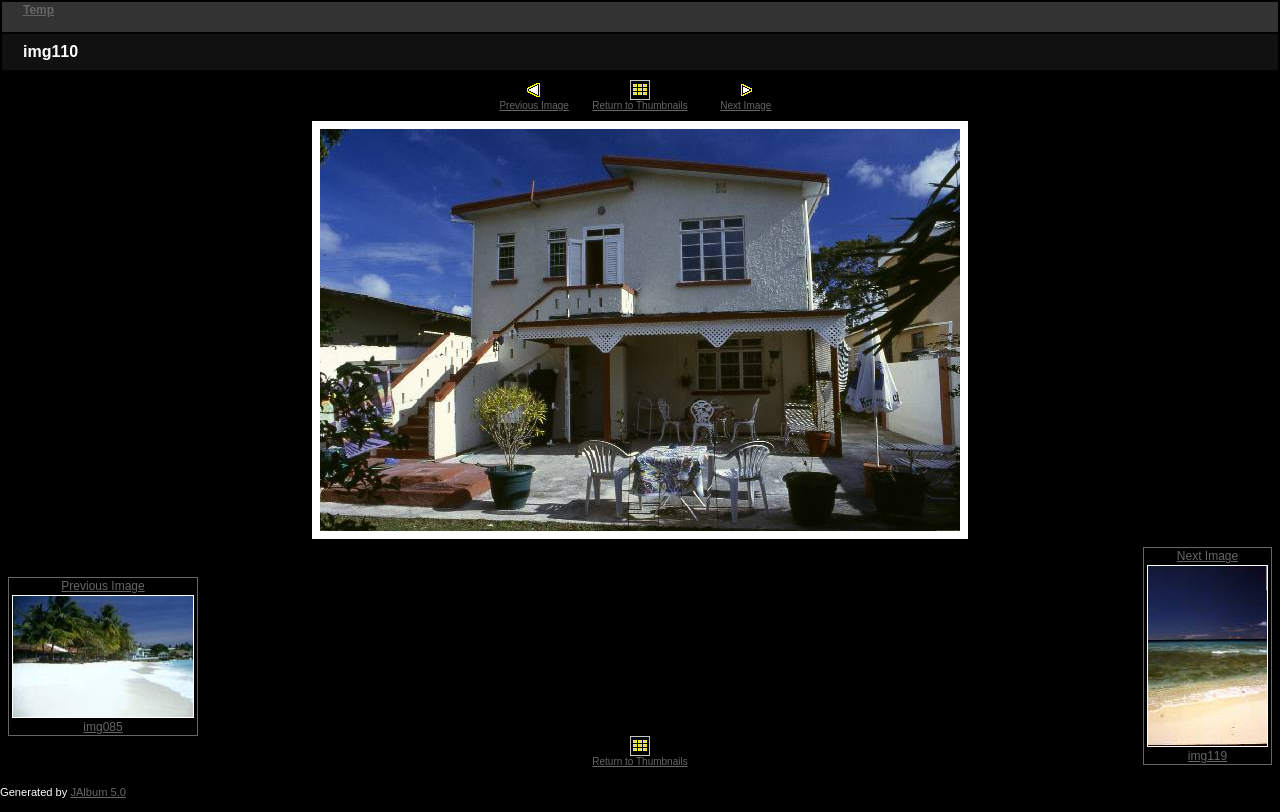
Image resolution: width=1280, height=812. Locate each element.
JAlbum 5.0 (98, 792)
